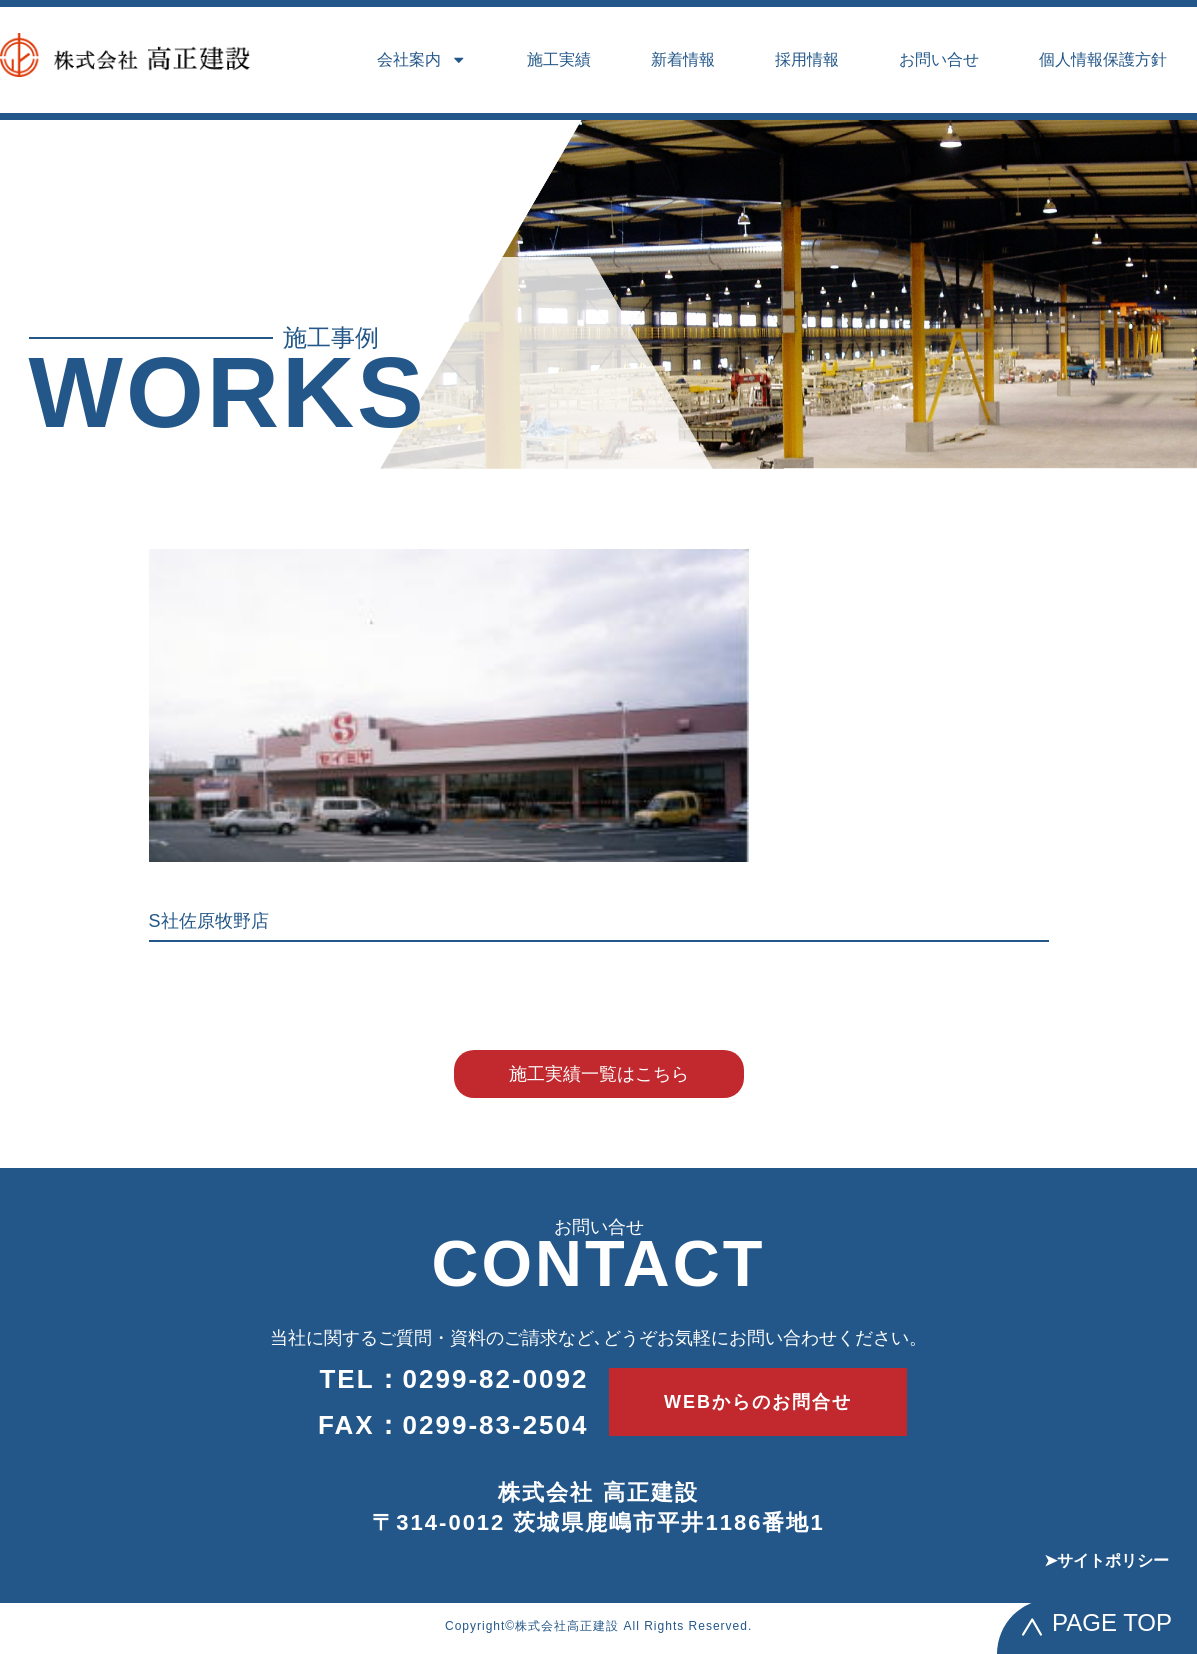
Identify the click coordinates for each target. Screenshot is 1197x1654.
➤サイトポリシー (1106, 1560)
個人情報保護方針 (1103, 59)
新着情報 (683, 59)
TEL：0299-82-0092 (453, 1379)
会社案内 (422, 60)
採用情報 (807, 59)
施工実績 (559, 59)
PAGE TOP (1112, 1622)
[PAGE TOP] (1032, 1627)
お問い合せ (939, 59)
